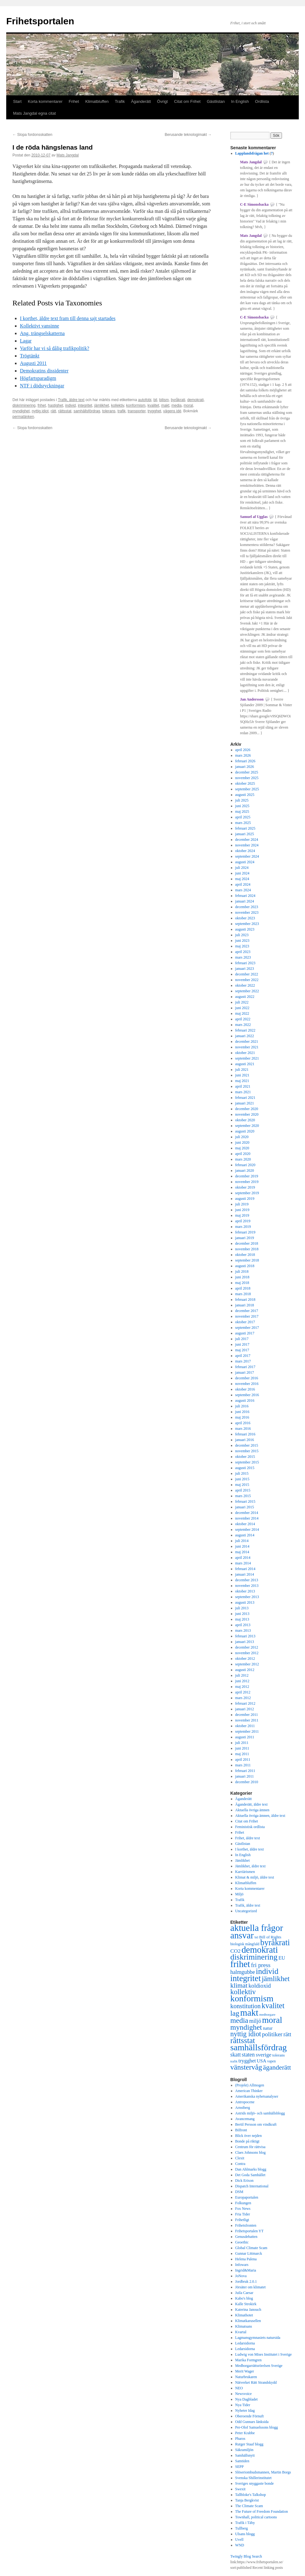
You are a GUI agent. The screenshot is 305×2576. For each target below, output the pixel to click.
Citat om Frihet (187, 101)
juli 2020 (242, 1137)
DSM (239, 2192)
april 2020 (243, 1154)
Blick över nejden (248, 2135)
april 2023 (243, 952)
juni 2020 (242, 1142)
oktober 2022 (245, 985)
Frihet (74, 101)
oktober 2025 (245, 783)
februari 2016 (245, 1434)
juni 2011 (242, 1748)
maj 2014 (242, 1552)
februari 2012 (245, 1703)
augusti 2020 (245, 1131)
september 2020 (247, 1125)
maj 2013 (242, 1619)
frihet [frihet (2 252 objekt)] (240, 1964)
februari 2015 (245, 1501)
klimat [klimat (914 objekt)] (238, 1985)
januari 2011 (244, 1776)
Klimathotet (244, 2315)
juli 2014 (242, 1541)
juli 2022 (242, 1002)
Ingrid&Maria (245, 2270)
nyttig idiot (40, 411)
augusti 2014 (245, 1535)
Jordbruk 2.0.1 (246, 2281)
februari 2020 (245, 1165)
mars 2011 (243, 1765)
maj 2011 (242, 1754)
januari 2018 (244, 1305)
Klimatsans (243, 2326)
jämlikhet (101, 405)
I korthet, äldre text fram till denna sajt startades (67, 318)
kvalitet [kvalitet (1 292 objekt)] (272, 2005)
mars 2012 (243, 1698)
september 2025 (247, 789)
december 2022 (246, 974)
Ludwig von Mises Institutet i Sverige (263, 2354)
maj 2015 (242, 1484)
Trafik (120, 101)
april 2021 (243, 1086)
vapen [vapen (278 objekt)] (271, 2061)
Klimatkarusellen (248, 2321)
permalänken (23, 416)
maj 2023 (242, 946)
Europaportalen (246, 2197)
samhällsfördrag (86, 411)
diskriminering (23, 405)
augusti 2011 (244, 1737)
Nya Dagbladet (246, 2399)
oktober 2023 (245, 918)
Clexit (239, 2158)
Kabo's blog (244, 2298)
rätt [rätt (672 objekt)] (287, 2034)
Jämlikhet (242, 1860)
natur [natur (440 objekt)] (268, 2028)
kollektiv (117, 405)
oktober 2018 (245, 1254)
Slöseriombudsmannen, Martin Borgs (263, 2472)
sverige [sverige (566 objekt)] (263, 2055)
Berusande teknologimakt (188, 134)
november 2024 (247, 845)
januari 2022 (244, 1036)
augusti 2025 (245, 794)
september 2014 (247, 1529)
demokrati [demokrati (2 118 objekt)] (260, 1950)
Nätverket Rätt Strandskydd (256, 2382)
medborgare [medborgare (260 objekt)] (267, 2014)
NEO (239, 2388)
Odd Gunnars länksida (252, 2422)
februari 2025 (245, 828)
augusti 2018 (245, 1266)
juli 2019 (242, 1204)
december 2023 (246, 907)
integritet (85, 405)
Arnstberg (242, 2107)
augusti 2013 (245, 1602)
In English (240, 101)
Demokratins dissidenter (44, 370)
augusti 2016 (245, 1400)
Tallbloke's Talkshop (250, 2494)
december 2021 (246, 1041)
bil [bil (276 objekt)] (256, 1937)
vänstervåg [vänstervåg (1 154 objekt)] (246, 2067)
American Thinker (249, 2091)
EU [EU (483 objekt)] (282, 1958)
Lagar (25, 340)
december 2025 (246, 772)
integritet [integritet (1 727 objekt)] (245, 1978)
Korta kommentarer (45, 101)
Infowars (242, 2264)
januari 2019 (244, 1238)
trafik (122, 411)
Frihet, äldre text (247, 1838)
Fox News (243, 2208)
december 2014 (246, 1513)
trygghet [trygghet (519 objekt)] (247, 2061)
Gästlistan (216, 101)
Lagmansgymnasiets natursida (257, 2337)
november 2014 (247, 1518)
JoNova (241, 2276)
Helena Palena (246, 2259)
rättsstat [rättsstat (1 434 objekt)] (242, 2040)
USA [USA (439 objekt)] (261, 2060)
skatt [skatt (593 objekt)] (235, 2055)
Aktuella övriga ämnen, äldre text (260, 1815)
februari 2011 (245, 1771)
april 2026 (243, 750)
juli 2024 (242, 867)
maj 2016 (242, 1417)
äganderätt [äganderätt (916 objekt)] (277, 2067)
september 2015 (247, 1462)
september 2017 (247, 1327)
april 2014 (243, 1557)
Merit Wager (244, 2371)
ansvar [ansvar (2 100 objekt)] (242, 1935)
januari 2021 (244, 1103)
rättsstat (65, 411)
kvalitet (153, 405)
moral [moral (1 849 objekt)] (272, 2020)
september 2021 (247, 1058)
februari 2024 (245, 895)
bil (155, 400)
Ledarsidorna (245, 2343)
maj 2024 (242, 879)
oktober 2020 (245, 1120)
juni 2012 (242, 1681)
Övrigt (162, 101)
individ (70, 405)
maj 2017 (242, 1350)
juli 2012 (242, 1675)
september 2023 (247, 924)
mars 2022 (243, 1024)
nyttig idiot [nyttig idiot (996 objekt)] (245, 2034)
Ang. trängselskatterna (42, 333)
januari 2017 (244, 1372)
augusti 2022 (245, 996)
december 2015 (246, 1445)
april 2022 (243, 1019)
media (176, 405)
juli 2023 (242, 935)
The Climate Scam (249, 2506)
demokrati (195, 400)
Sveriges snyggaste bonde (254, 2483)
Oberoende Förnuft (249, 2416)
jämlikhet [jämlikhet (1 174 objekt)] (276, 1979)
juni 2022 (242, 1008)
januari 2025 (244, 834)
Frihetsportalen (40, 21)
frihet (42, 405)
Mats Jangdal (67, 155)
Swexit (240, 2489)
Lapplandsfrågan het (252, 153)
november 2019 (247, 1182)
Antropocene (245, 2102)
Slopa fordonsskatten (32, 134)
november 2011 (247, 1720)
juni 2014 (242, 1546)
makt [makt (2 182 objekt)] (249, 2013)
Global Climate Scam (251, 2248)
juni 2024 (242, 873)
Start (17, 101)
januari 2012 (244, 1709)
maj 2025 (242, 811)
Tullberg (241, 2528)
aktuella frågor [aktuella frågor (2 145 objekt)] (256, 1928)
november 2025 (247, 778)
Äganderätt (141, 101)
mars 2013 (243, 1630)
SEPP (239, 2466)
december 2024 (246, 839)
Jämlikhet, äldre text (250, 1866)
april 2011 (243, 1759)
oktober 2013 (245, 1591)
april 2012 (243, 1692)
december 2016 (246, 1378)
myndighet (21, 411)
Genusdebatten (246, 2236)
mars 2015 (243, 1496)
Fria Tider (242, 2214)
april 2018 (243, 1288)
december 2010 (246, 1782)
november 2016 (247, 1383)
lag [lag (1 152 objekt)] (234, 2013)
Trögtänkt (30, 355)
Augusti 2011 (33, 363)
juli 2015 (242, 1473)
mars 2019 (243, 1226)
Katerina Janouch (248, 2309)
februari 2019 (245, 1232)
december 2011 (246, 1714)
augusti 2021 (245, 1064)
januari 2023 (244, 968)
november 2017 (247, 1316)
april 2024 (243, 884)
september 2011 (247, 1731)
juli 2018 (242, 1271)
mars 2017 (243, 1361)
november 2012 (247, 1653)
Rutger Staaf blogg (249, 2444)
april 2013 (243, 1625)
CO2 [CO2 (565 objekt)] (235, 1951)
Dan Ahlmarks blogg (250, 2169)
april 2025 (243, 817)
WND (239, 2545)
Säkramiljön (244, 2450)
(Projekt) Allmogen (249, 2085)
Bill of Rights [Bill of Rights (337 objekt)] (270, 1937)
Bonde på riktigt (247, 2141)
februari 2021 (245, 1097)
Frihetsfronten (245, 2225)
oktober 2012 (245, 1658)
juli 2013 (242, 1608)
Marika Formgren (248, 2360)
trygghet (154, 411)
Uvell (239, 2539)
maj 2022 (242, 1013)
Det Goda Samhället (250, 2175)
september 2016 (247, 1395)
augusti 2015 (245, 1468)
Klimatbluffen (97, 101)
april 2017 (243, 1355)
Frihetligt (242, 2220)
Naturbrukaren (246, 2377)
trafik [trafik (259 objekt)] (233, 2061)
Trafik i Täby (245, 2523)
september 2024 (247, 856)
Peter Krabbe (245, 2433)
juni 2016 (242, 1412)
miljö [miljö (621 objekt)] (255, 2021)
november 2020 (247, 1114)
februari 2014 (245, 1569)
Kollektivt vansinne (39, 325)
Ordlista (262, 101)
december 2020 (246, 1109)
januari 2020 (244, 1170)
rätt (53, 411)
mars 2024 (243, 890)
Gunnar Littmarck (248, 2253)
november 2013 (247, 1585)
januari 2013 (244, 1642)
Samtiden (242, 2461)
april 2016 (243, 1423)
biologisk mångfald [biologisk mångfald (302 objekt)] (244, 1944)
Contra (240, 2164)
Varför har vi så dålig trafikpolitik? (54, 348)
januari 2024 (244, 901)
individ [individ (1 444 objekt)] (267, 1971)
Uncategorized (246, 1911)
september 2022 (247, 991)
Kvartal (240, 2332)
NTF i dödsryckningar (42, 385)
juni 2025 (242, 806)
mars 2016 (243, 1428)
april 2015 (243, 1490)
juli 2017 (242, 1339)
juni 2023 (242, 940)
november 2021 (247, 1047)
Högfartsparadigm (38, 378)
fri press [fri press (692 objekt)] (260, 1965)
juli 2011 (242, 1742)
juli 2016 (242, 1406)
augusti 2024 (245, 862)
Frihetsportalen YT (249, 2231)
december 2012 (246, 1647)
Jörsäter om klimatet (250, 2287)
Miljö (239, 1894)
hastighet (55, 405)
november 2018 (247, 1249)
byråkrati (178, 400)
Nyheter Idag (245, 2410)
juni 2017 (242, 1344)
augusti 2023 (245, 929)
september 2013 (247, 1597)
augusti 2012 (245, 1670)
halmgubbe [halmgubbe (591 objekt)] (242, 1972)
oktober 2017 (245, 1322)
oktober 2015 (245, 1456)
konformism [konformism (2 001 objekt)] (252, 1998)
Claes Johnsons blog (250, 2152)
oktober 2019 (245, 1187)
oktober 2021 (245, 1053)
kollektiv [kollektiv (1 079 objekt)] (243, 1992)
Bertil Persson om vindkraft (256, 2124)
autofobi (145, 400)
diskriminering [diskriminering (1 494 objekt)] (254, 1956)
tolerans (108, 411)
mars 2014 (243, 1563)
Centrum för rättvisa (250, 2147)
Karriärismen (245, 1872)
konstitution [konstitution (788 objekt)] (245, 2006)
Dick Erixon (244, 2180)
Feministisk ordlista (250, 1827)
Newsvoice (243, 2394)
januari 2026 (244, 766)
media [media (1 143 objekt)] (239, 2020)
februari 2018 (245, 1299)
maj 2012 (242, 1686)
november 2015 (247, 1451)
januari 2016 (244, 1440)
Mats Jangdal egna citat (34, 113)
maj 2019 (242, 1215)
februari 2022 (245, 1030)
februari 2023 (245, 963)
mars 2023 (243, 957)
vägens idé (172, 411)
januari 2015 (244, 1507)
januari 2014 (244, 1574)
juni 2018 (242, 1277)
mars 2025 (243, 823)
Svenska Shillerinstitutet (253, 2478)
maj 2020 (242, 1148)
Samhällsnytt (245, 2455)
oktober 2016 (245, 1389)
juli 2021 (242, 1069)
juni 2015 (242, 1479)
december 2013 (246, 1580)
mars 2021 (243, 1092)
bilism (164, 400)
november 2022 (247, 980)
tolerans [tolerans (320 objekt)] (278, 2055)
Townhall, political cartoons (256, 2517)
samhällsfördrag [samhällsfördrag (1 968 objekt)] (258, 2047)
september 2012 (247, 1664)
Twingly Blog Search (246, 2556)
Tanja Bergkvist (247, 2500)
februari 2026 (245, 761)
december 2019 (246, 1176)
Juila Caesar (244, 2293)
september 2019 (247, 1193)
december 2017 (246, 1311)
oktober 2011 (245, 1726)
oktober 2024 (245, 851)
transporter (136, 411)
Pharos (240, 2438)
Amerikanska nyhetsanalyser (256, 2096)
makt (165, 405)
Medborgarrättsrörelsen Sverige (259, 2365)
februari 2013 (245, 1636)
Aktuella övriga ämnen (252, 1810)
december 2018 (246, 1243)
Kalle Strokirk (245, 2304)
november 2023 (247, 912)
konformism (135, 405)
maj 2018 (242, 1283)
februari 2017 (245, 1367)
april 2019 (243, 1221)
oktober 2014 (245, 1524)
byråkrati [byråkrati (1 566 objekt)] (275, 1942)
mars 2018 (243, 1294)
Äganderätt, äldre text (251, 1804)
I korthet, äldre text (249, 1849)
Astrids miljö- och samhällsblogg (260, 2113)
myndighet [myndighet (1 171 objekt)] (246, 2027)
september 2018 (247, 1260)
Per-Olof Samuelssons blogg (256, 2427)
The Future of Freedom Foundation (261, 2511)
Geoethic (242, 2242)
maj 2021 (242, 1081)
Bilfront (241, 2130)
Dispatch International (252, 2186)
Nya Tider (242, 2405)
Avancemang (245, 2119)
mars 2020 (243, 1159)
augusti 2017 (245, 1333)
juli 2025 (242, 800)
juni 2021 (242, 1075)
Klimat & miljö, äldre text (254, 1877)
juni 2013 (242, 1613)
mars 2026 (243, 755)
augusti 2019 (245, 1198)
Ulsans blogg (245, 2534)
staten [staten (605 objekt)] (248, 2055)
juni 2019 (242, 1210)
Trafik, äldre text (71, 400)
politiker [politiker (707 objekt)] (272, 2034)
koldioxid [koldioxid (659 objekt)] (259, 1985)
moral (188, 405)
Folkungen (243, 2203)
